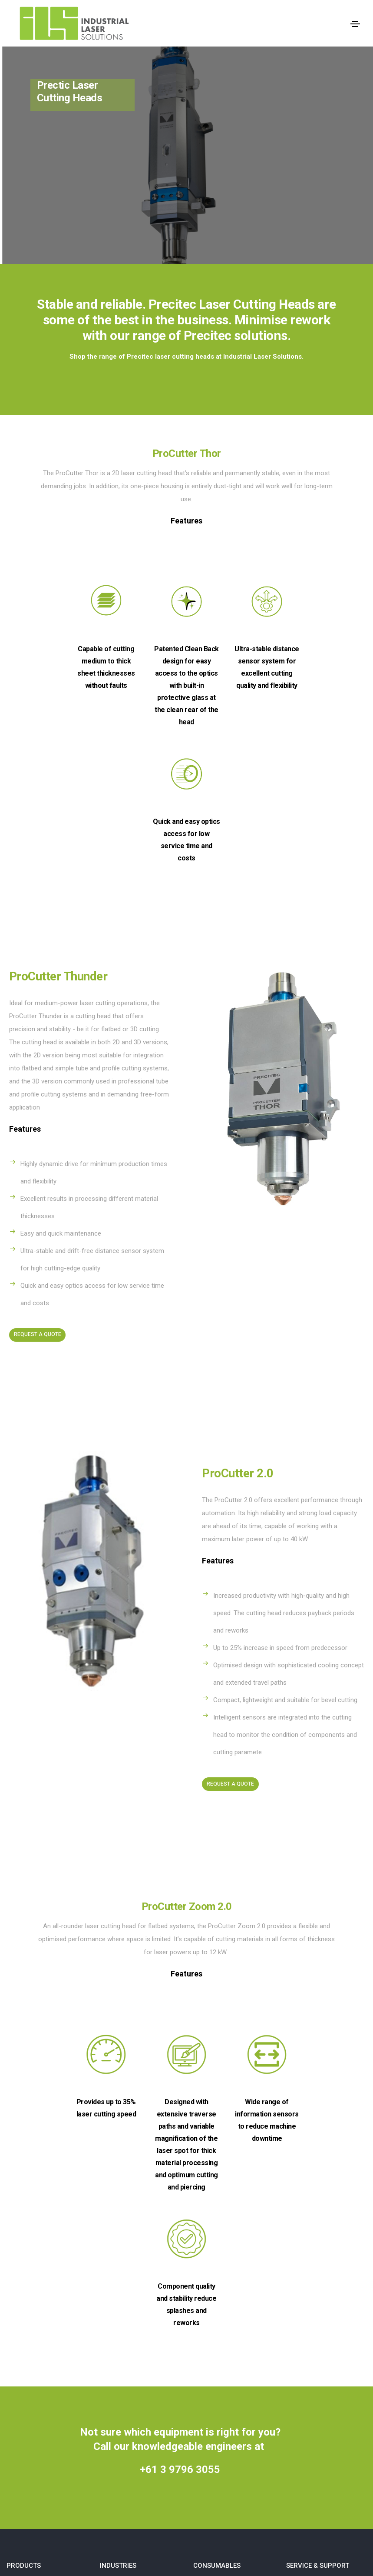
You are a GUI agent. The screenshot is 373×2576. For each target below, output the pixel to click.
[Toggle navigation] (355, 24)
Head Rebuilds (306, 2317)
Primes (16, 2365)
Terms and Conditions (317, 2382)
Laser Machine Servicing (320, 2333)
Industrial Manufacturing (134, 2349)
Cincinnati (20, 2317)
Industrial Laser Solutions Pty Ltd (194, 2522)
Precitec (18, 2349)
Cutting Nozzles (216, 2317)
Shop (165, 2417)
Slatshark (20, 2382)
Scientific (113, 2333)
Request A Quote (37, 1194)
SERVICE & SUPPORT (317, 2295)
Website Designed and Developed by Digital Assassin (186, 2561)
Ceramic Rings (213, 2333)
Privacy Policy (305, 2365)
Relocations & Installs (317, 2349)
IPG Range (21, 2333)
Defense (112, 2317)
